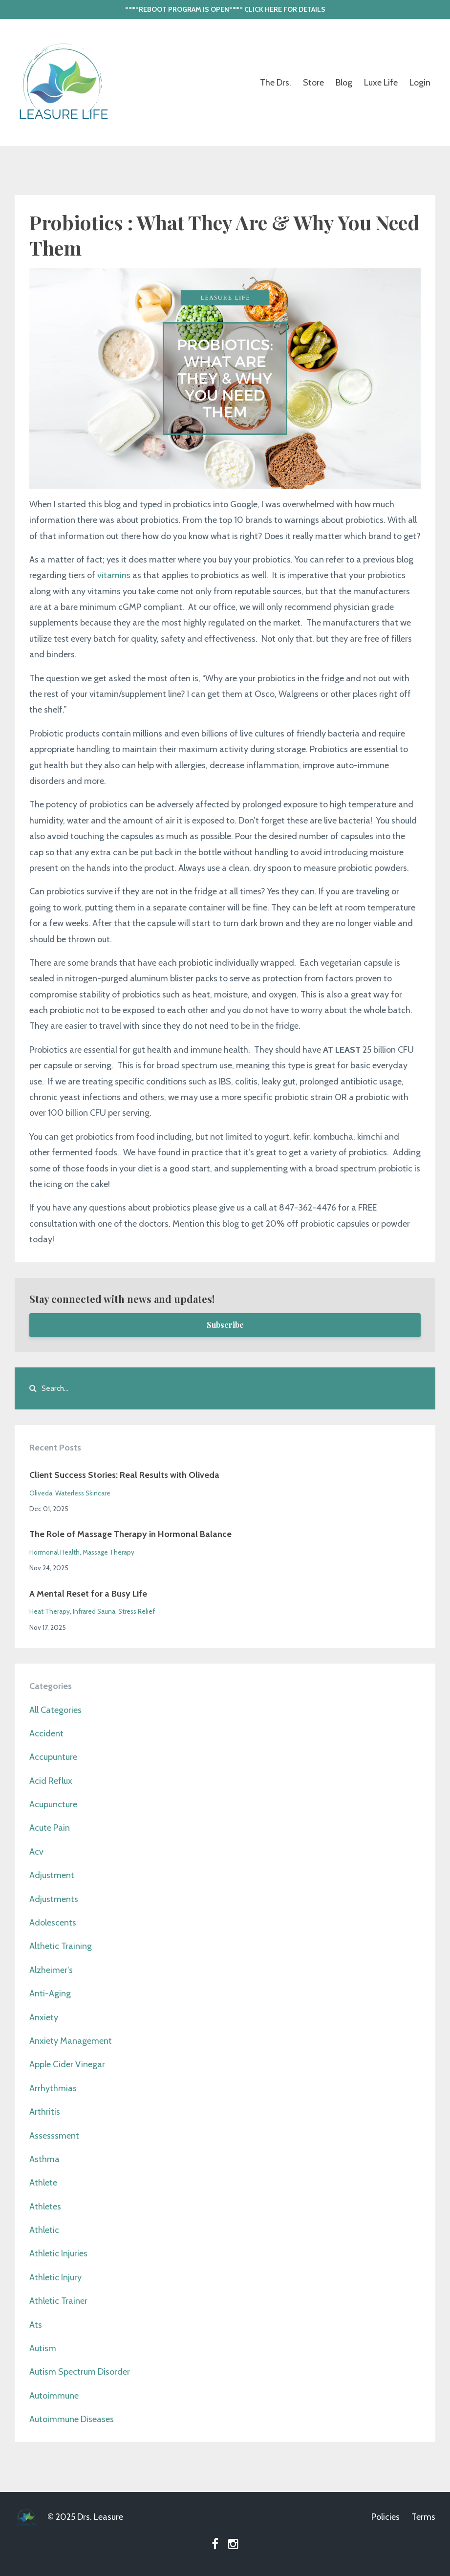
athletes (45, 2206)
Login (419, 82)
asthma (44, 2159)
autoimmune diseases (71, 2419)
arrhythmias (53, 2088)
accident (46, 1733)
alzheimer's (51, 1970)
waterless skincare (82, 1493)
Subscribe (225, 1325)
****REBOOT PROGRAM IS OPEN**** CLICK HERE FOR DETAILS (225, 9)
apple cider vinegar (67, 2064)
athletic (44, 2230)
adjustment (51, 1875)
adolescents (52, 1922)
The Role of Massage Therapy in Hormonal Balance (130, 1534)
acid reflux (50, 1780)
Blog (344, 82)
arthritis (44, 2111)
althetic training (60, 1946)
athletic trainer (58, 2300)
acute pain (49, 1827)
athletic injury (55, 2277)
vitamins (113, 575)
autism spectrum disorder (79, 2371)
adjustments (53, 1899)
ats (35, 2324)
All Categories (55, 1710)
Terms (423, 2516)
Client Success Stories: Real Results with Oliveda (124, 1475)
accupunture (53, 1757)
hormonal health (54, 1552)
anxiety (43, 2017)
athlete (43, 2182)
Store (313, 82)
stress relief (136, 1611)
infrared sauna (94, 1611)
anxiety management (70, 2040)
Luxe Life (381, 82)
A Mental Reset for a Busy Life (88, 1593)
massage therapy (108, 1552)
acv (36, 1851)
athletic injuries (58, 2253)
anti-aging (50, 1993)
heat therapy (49, 1611)
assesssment (54, 2135)
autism (42, 2348)
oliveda (40, 1493)
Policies (385, 2516)
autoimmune (54, 2395)
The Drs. (275, 82)
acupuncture (53, 1804)
